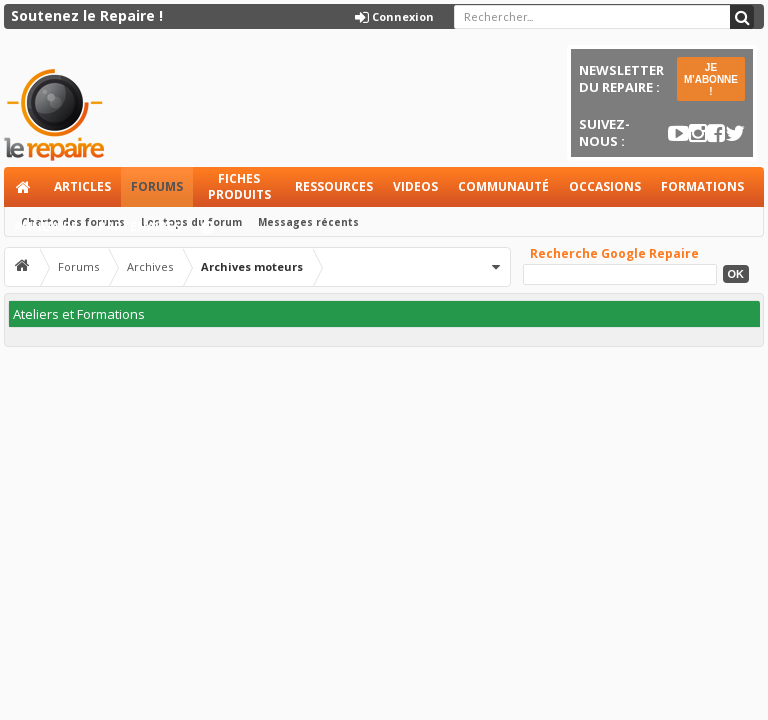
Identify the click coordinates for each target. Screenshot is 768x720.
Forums (157, 186)
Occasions (605, 186)
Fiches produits (239, 186)
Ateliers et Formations (79, 314)
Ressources (334, 186)
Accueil (24, 187)
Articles (82, 186)
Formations (702, 186)
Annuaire (46, 226)
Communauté (503, 186)
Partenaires (139, 226)
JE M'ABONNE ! (711, 79)
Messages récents (308, 222)
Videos (415, 186)
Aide (217, 232)
